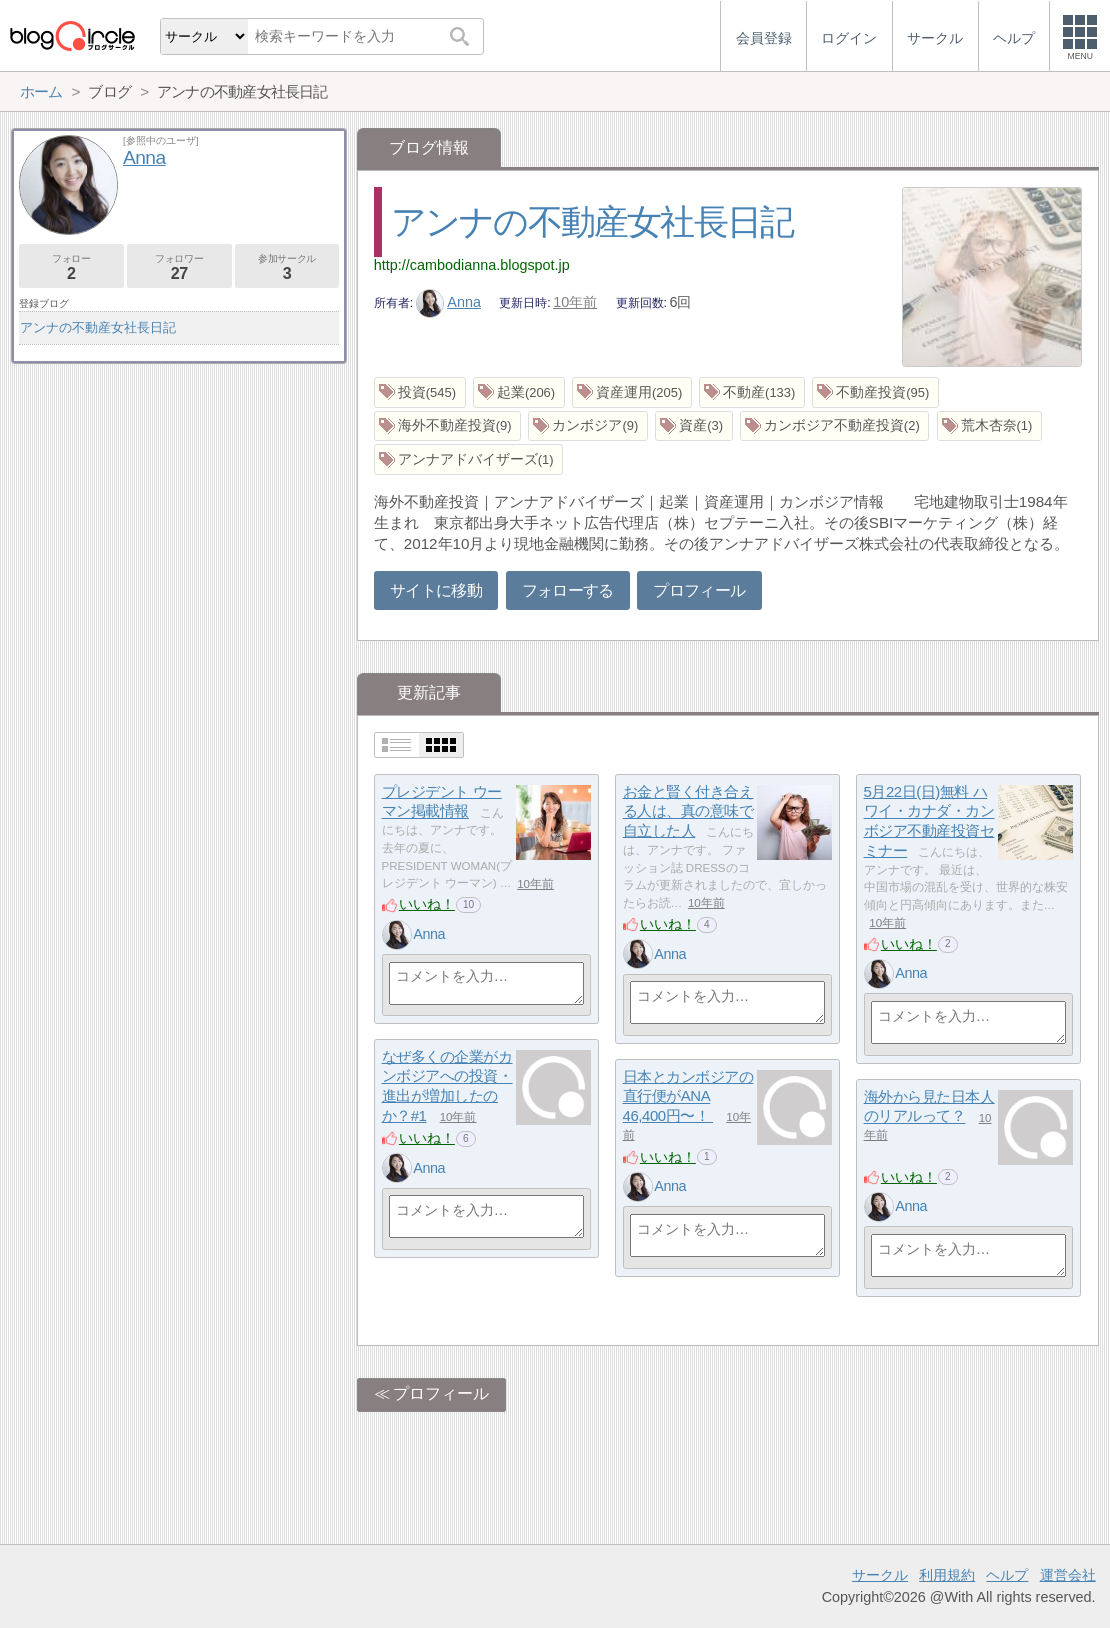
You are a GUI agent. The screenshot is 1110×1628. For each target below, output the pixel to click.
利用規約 (947, 1575)
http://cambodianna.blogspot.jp (472, 265)
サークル (880, 1575)
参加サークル (287, 267)
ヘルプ (1007, 1575)
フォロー (71, 267)
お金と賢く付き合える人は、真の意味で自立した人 (688, 811)
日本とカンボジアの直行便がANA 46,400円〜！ (688, 1096)
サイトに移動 (436, 590)
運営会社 (1068, 1575)
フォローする (568, 590)
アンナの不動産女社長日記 (592, 221)
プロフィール (699, 590)
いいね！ (427, 904)
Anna (448, 302)
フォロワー (179, 267)
